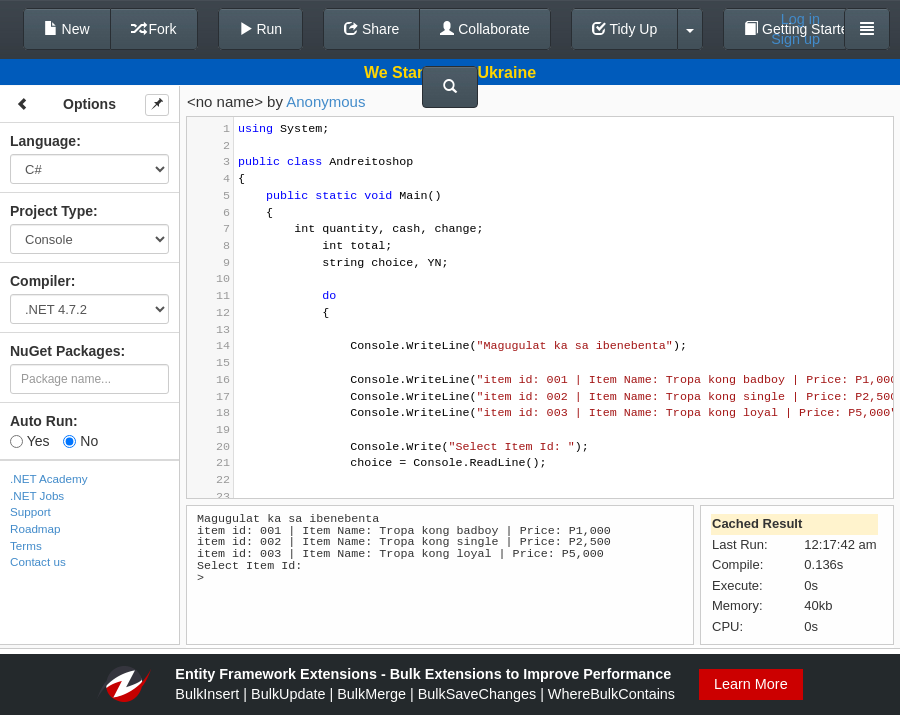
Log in (800, 19)
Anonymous (325, 101)
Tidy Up (624, 29)
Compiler (40, 281)
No (80, 441)
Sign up (795, 39)
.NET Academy (49, 478)
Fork (154, 29)
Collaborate (485, 29)
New (67, 29)
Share (371, 29)
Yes (29, 441)
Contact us (38, 561)
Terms (26, 545)
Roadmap (35, 528)
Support (30, 511)
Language (43, 141)
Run (261, 29)
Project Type (51, 211)
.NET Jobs (37, 495)
